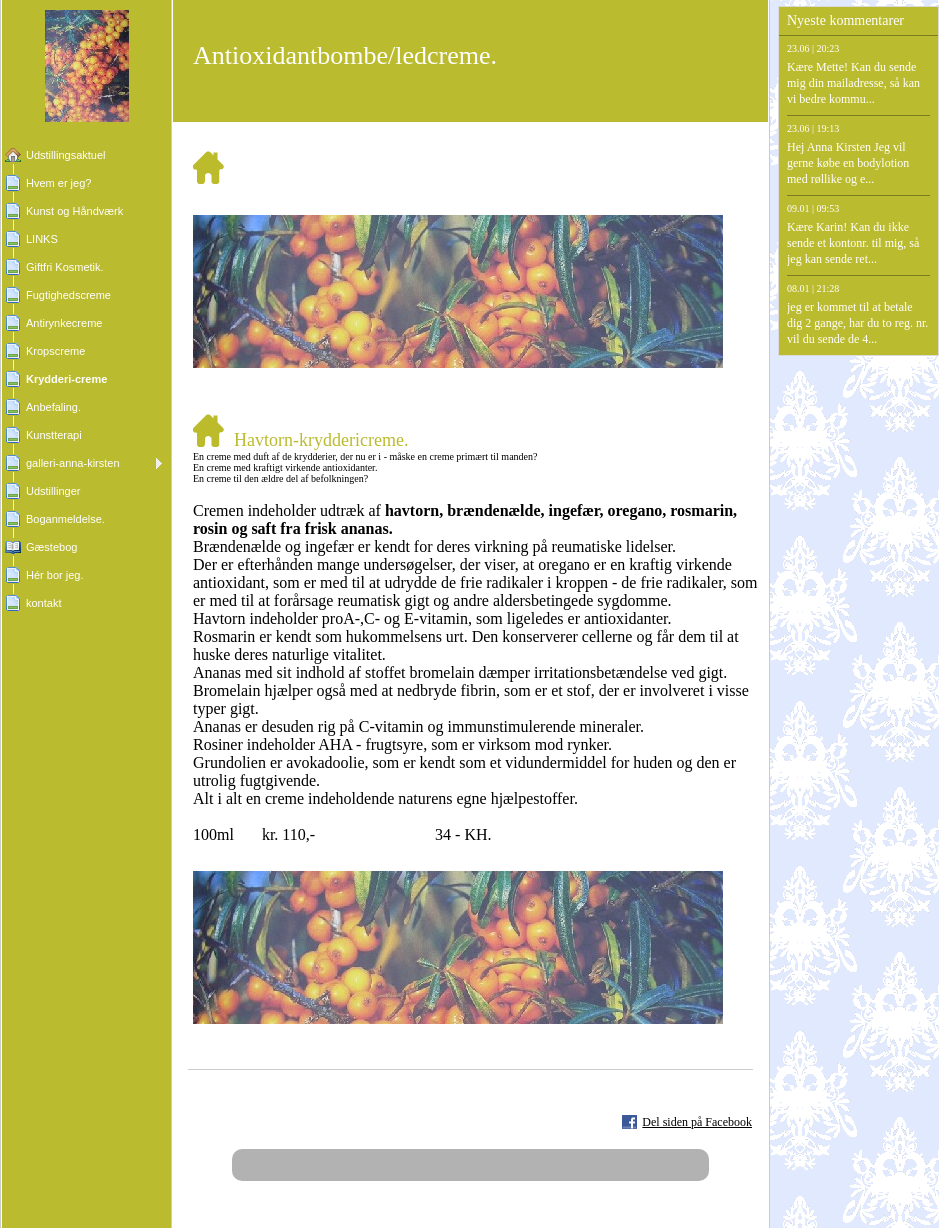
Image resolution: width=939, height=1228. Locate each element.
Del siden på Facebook (697, 1122)
